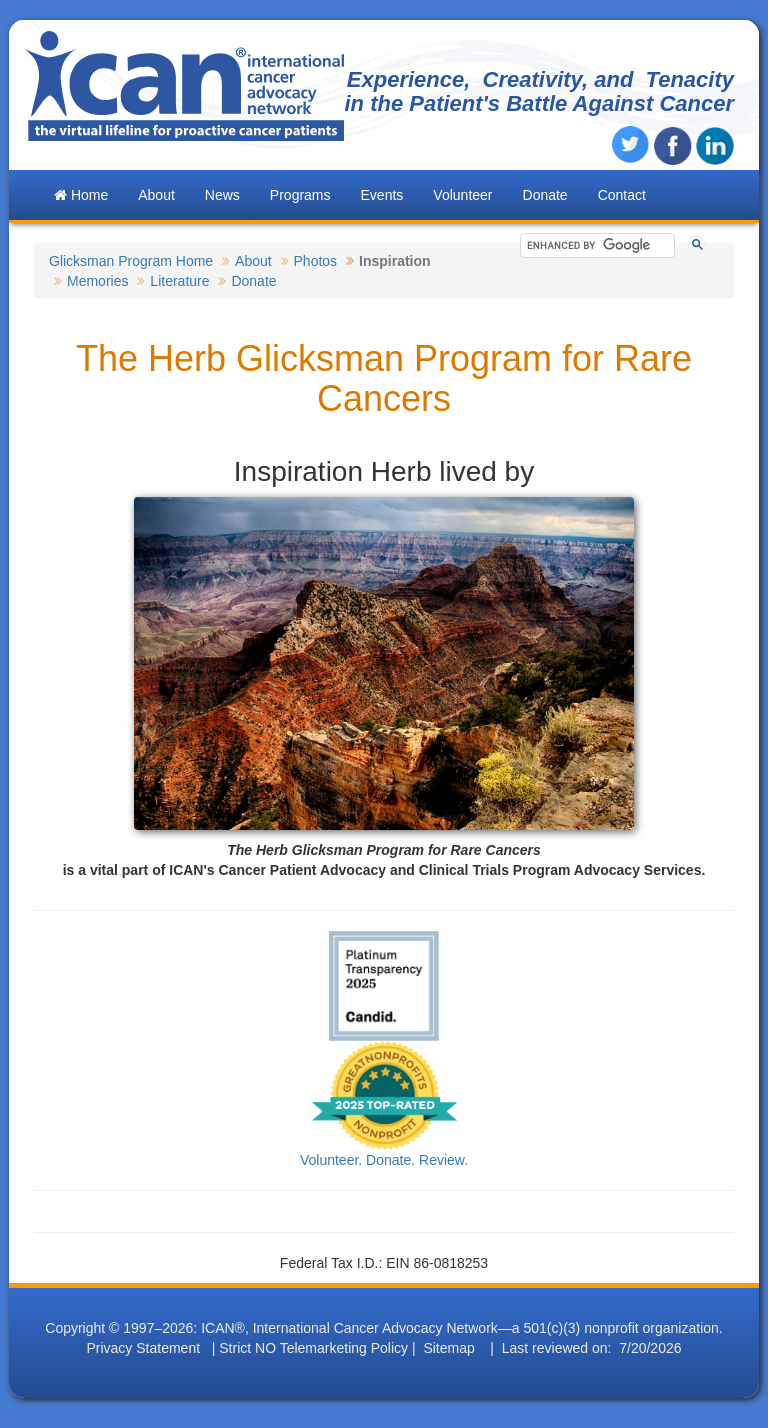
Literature (179, 281)
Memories (97, 281)
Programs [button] (300, 195)
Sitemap (448, 1348)
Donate (545, 195)
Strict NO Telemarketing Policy (313, 1348)
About (253, 261)
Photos (316, 261)
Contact (622, 195)
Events (382, 195)
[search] (594, 245)
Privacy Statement (143, 1348)
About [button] (156, 195)
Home (81, 195)
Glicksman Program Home (131, 261)
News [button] (222, 195)
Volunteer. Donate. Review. (384, 1160)
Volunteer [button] (462, 195)
